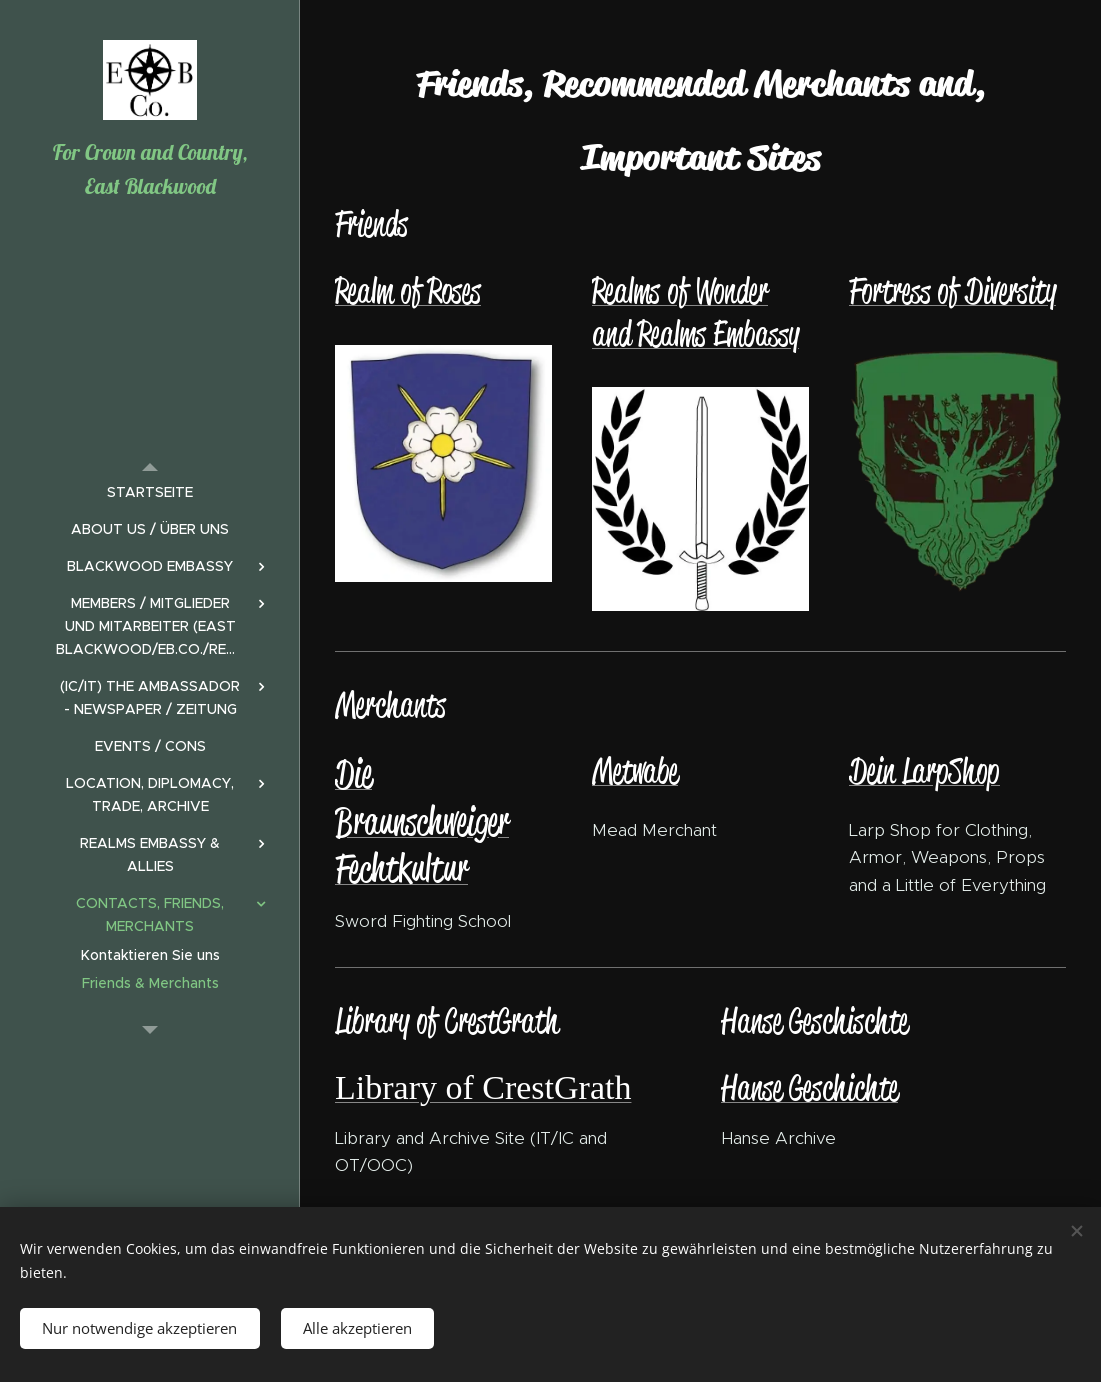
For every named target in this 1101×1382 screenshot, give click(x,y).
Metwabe (635, 770)
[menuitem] (150, 492)
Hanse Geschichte (809, 1087)
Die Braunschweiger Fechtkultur (422, 820)
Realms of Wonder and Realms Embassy (695, 312)
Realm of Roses (408, 290)
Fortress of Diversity (952, 290)
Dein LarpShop (924, 770)
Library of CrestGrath (483, 1087)
